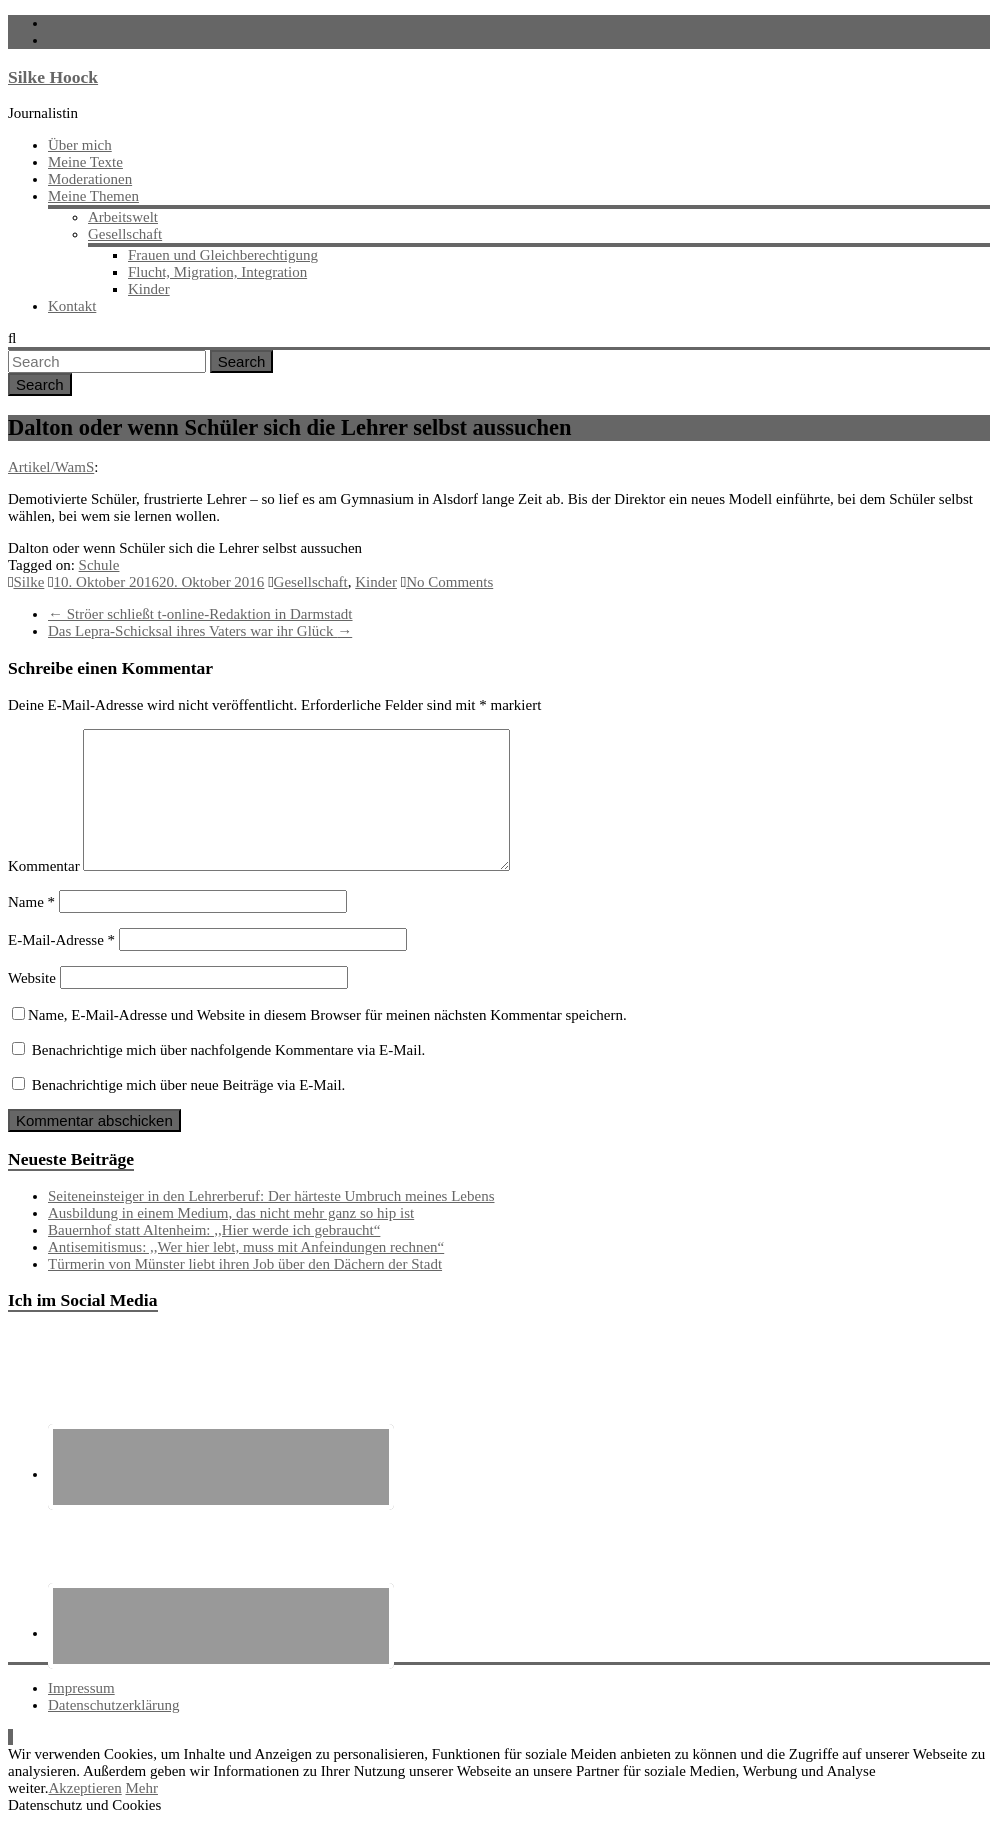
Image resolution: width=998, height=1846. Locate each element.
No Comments (449, 582)
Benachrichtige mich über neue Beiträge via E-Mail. (189, 1109)
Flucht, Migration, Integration (217, 272)
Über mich (80, 145)
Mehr (141, 1812)
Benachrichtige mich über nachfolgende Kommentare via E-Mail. (229, 1074)
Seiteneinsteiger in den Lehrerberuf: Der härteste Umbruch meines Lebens (271, 1220)
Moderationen (90, 179)
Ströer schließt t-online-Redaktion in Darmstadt (200, 614)
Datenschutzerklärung (114, 1729)
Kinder (149, 289)
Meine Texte (85, 162)
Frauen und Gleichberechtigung (223, 255)
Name (31, 926)
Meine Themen (93, 196)
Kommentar (44, 890)
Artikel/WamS (51, 467)
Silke (28, 582)
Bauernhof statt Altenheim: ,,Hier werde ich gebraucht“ (214, 1254)
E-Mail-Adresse (61, 964)
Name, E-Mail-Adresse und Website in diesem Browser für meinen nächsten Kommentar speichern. (327, 1039)
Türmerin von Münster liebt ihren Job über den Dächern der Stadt (245, 1288)
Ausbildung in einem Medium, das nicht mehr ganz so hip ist (231, 1237)
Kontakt (72, 306)
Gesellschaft (125, 234)
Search (242, 361)
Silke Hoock (53, 77)
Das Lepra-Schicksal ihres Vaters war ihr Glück (200, 631)
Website (32, 1002)
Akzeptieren (84, 1812)
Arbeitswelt (123, 217)
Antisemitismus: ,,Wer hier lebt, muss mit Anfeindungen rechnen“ (246, 1271)
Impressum (81, 1712)
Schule (99, 565)
